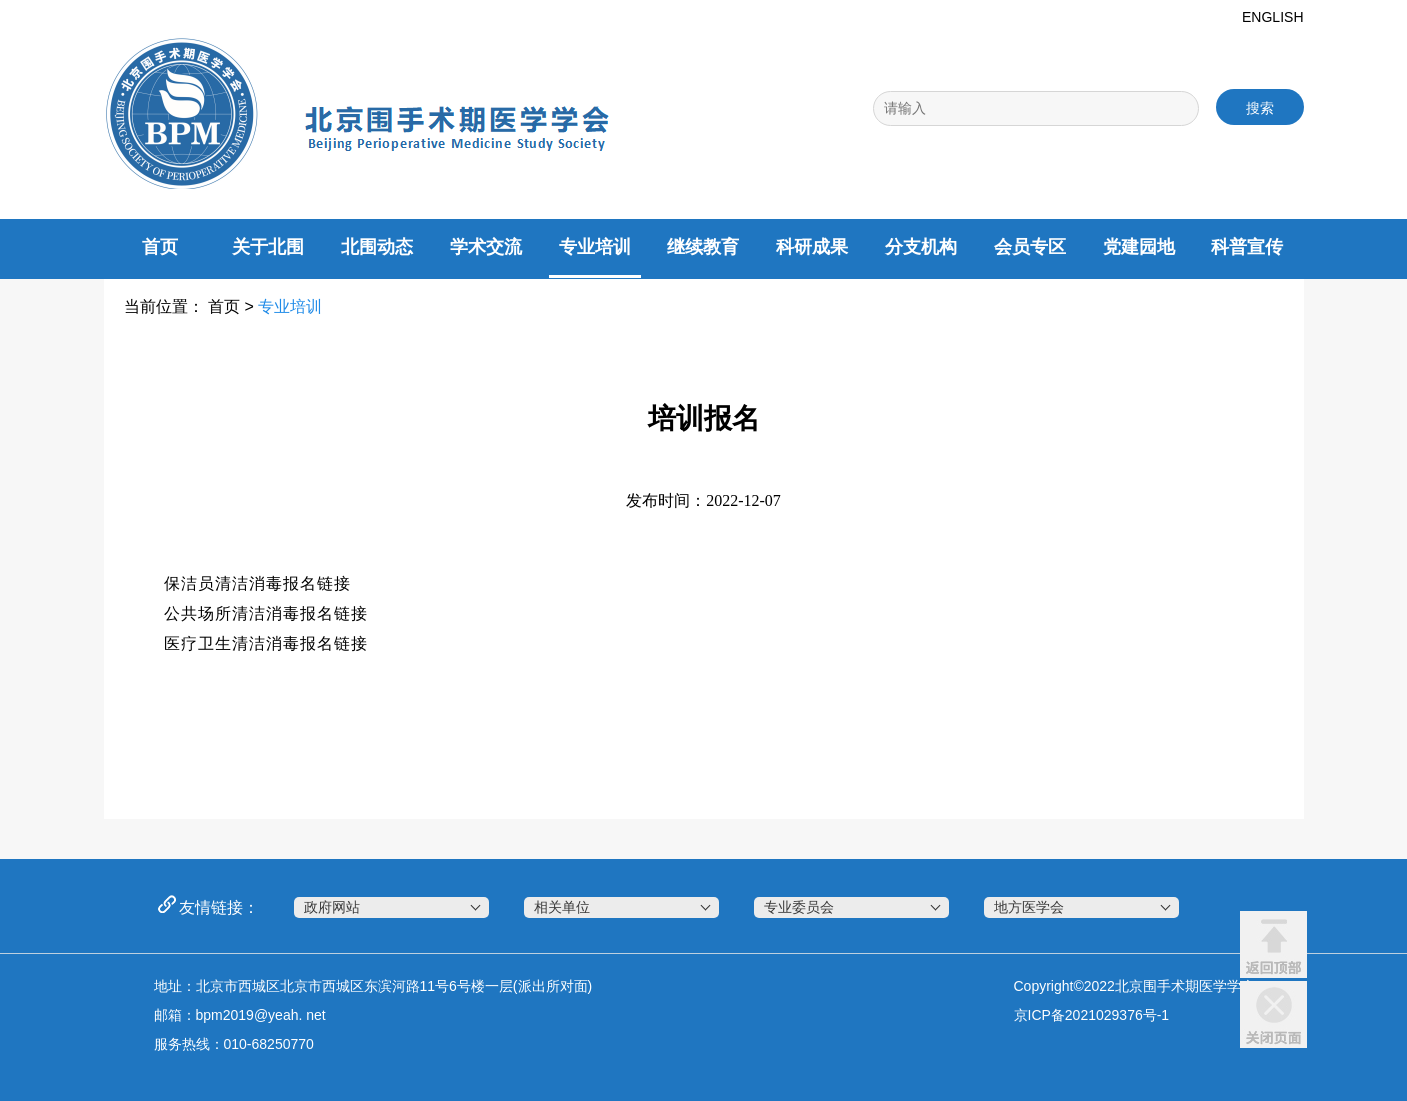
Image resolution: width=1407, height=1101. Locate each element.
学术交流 (486, 247)
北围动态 (377, 247)
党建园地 (1139, 247)
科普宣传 (1247, 247)
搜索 (1260, 108)
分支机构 (921, 247)
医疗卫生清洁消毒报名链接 (266, 643)
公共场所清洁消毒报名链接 (266, 613)
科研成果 (812, 247)
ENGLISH (1272, 17)
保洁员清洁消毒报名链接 (257, 583)
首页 (160, 247)
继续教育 (703, 247)
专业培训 (595, 247)
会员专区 (1030, 247)
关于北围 (268, 247)
